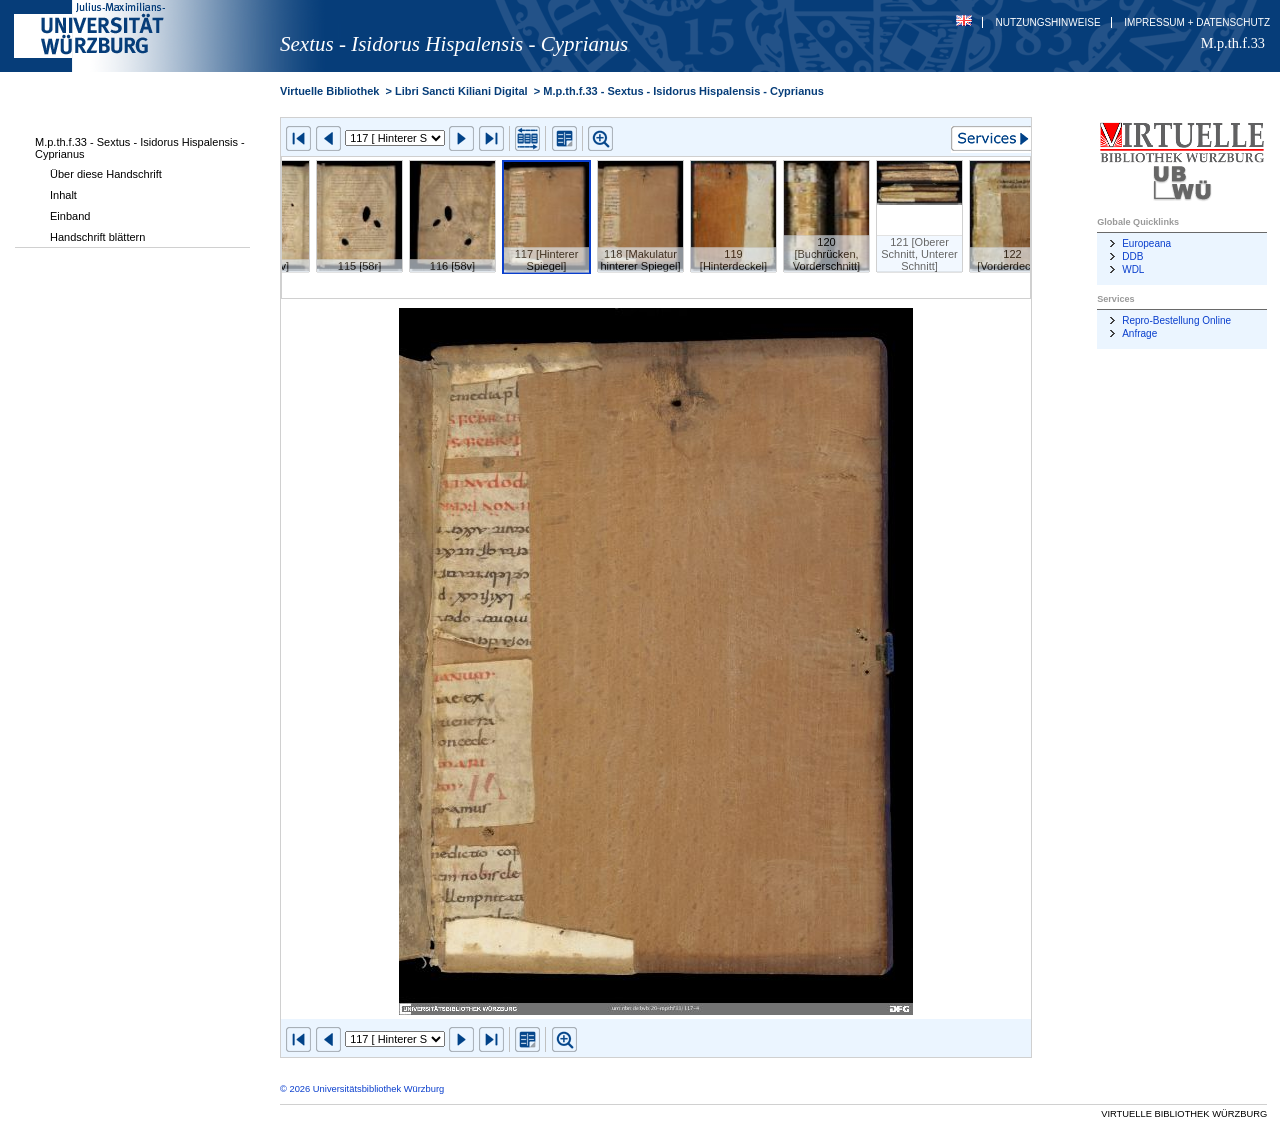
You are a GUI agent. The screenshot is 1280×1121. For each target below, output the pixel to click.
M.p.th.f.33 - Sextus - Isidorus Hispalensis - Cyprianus (140, 148)
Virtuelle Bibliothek (329, 91)
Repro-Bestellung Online (1176, 320)
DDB (1132, 256)
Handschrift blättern (97, 237)
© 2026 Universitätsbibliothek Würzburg (362, 1089)
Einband (70, 216)
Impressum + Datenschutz (1197, 22)
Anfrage (1139, 333)
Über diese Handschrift (106, 174)
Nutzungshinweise (1048, 22)
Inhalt (63, 195)
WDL (1133, 269)
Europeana (1146, 243)
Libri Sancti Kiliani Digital (461, 91)
